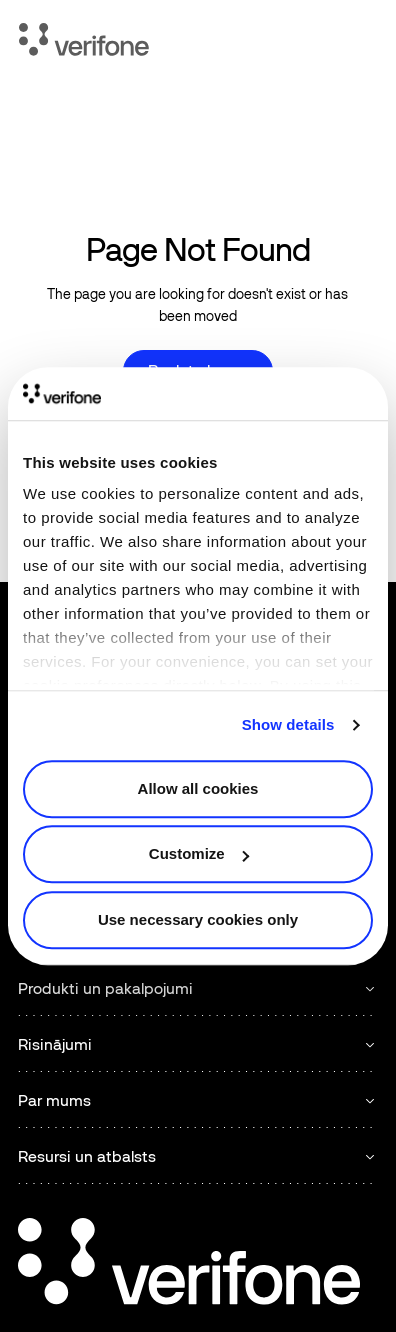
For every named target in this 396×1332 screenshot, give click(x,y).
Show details (288, 724)
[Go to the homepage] (189, 1264)
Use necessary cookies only (198, 919)
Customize (199, 853)
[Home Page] (84, 43)
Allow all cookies (198, 788)
